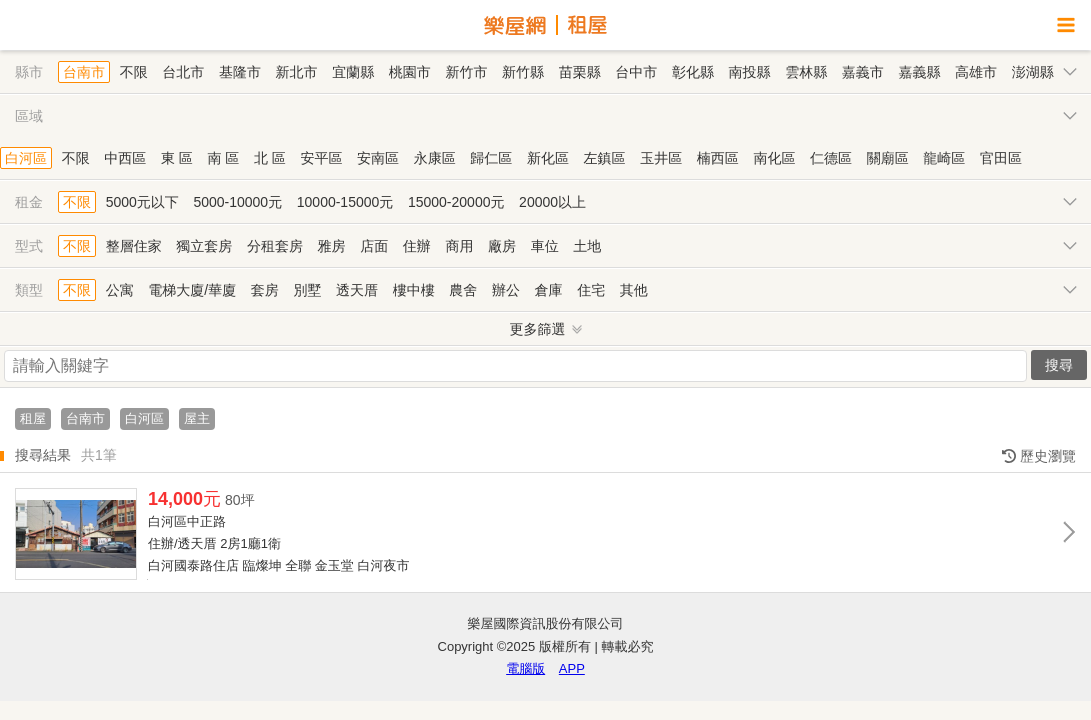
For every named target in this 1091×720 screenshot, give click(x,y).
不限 (134, 72)
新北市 (297, 72)
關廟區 (888, 158)
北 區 (270, 158)
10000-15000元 (345, 202)
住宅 (591, 290)
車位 (545, 246)
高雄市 (976, 72)
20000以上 (552, 202)
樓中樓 (414, 290)
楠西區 (718, 158)
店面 (374, 246)
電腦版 (525, 668)
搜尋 (1059, 365)
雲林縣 (806, 72)
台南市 (84, 72)
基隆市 (240, 72)
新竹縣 (523, 72)
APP (572, 668)
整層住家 (134, 246)
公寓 (120, 290)
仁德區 (831, 158)
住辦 (417, 246)
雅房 (332, 246)
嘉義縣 (919, 72)
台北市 (183, 72)
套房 (265, 290)
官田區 (1001, 158)
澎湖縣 (1033, 72)
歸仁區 (491, 158)
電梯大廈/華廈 (192, 290)
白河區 (26, 158)
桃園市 (410, 72)
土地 (587, 246)
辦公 (506, 290)
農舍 (463, 290)
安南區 (378, 158)
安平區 (321, 158)
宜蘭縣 (353, 72)
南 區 (223, 158)
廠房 (502, 246)
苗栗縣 (580, 72)
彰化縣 (693, 72)
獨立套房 (204, 246)
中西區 (125, 158)
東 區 (177, 158)
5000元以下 (142, 202)
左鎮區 (605, 158)
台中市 (636, 72)
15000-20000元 (456, 202)
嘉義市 (863, 72)
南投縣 (750, 72)
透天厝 (357, 290)
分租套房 (275, 246)
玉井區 (661, 158)
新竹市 (466, 72)
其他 (634, 290)
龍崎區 (944, 158)
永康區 (435, 158)
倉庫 (549, 290)
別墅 (307, 290)
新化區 (548, 158)
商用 (459, 246)
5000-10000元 (237, 202)
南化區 (774, 158)
